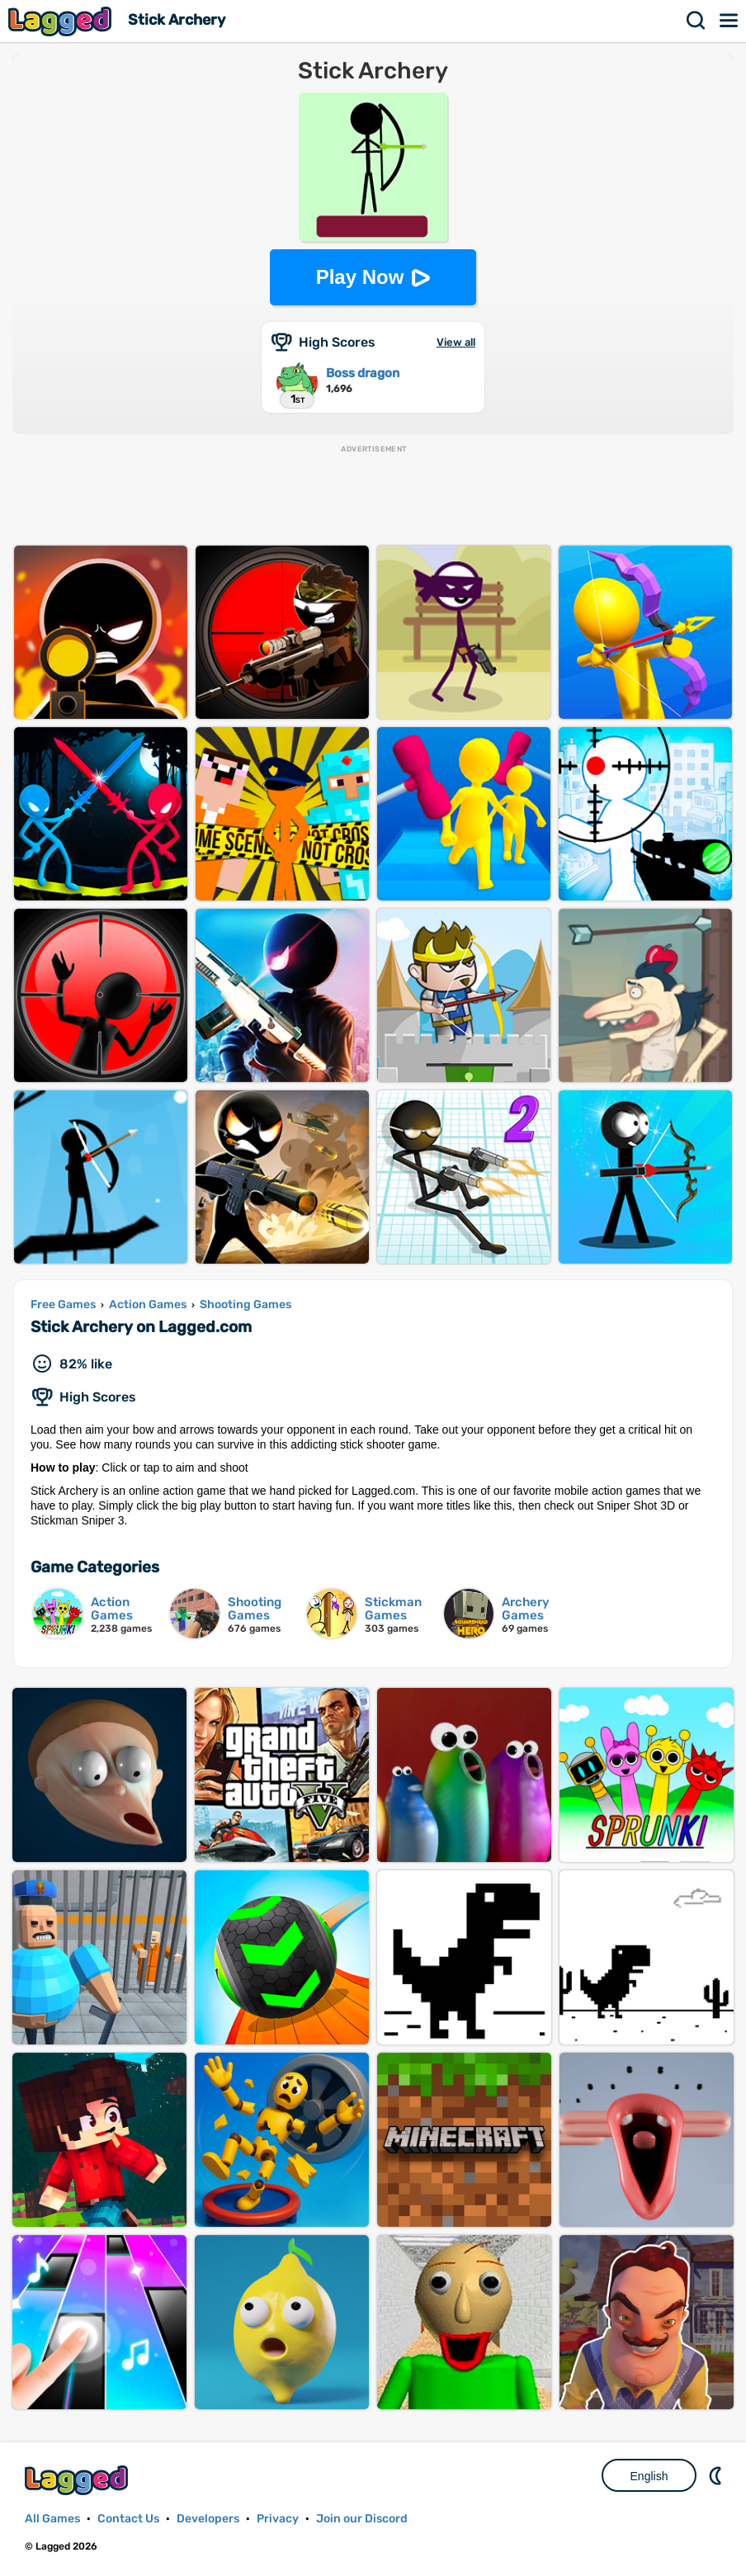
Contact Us (128, 2519)
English (649, 2476)
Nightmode (717, 2475)
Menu (729, 20)
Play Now (360, 277)
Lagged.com (78, 2480)
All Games (52, 2519)
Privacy (278, 2519)
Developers (208, 2519)
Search (696, 20)
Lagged (62, 21)
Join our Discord (362, 2519)
